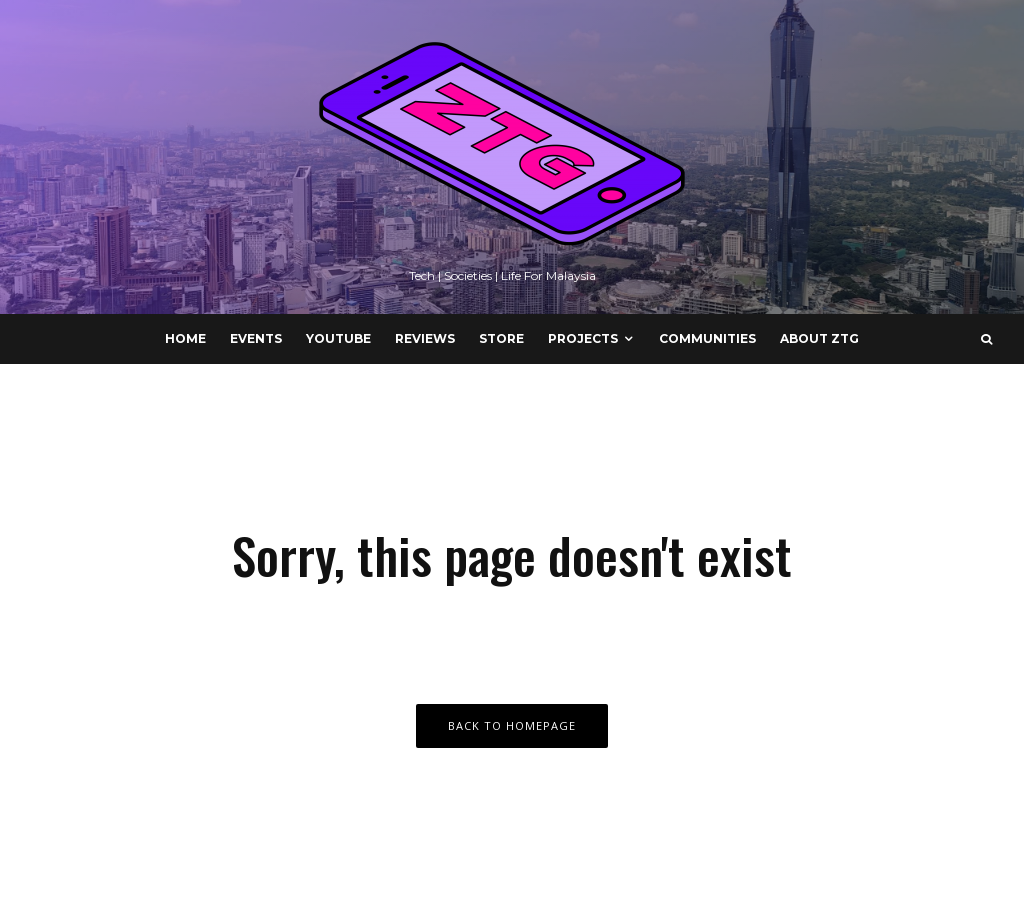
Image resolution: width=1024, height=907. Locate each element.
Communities (707, 338)
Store (501, 338)
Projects (583, 338)
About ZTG (819, 338)
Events (256, 338)
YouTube (338, 338)
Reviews (425, 338)
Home (185, 338)
